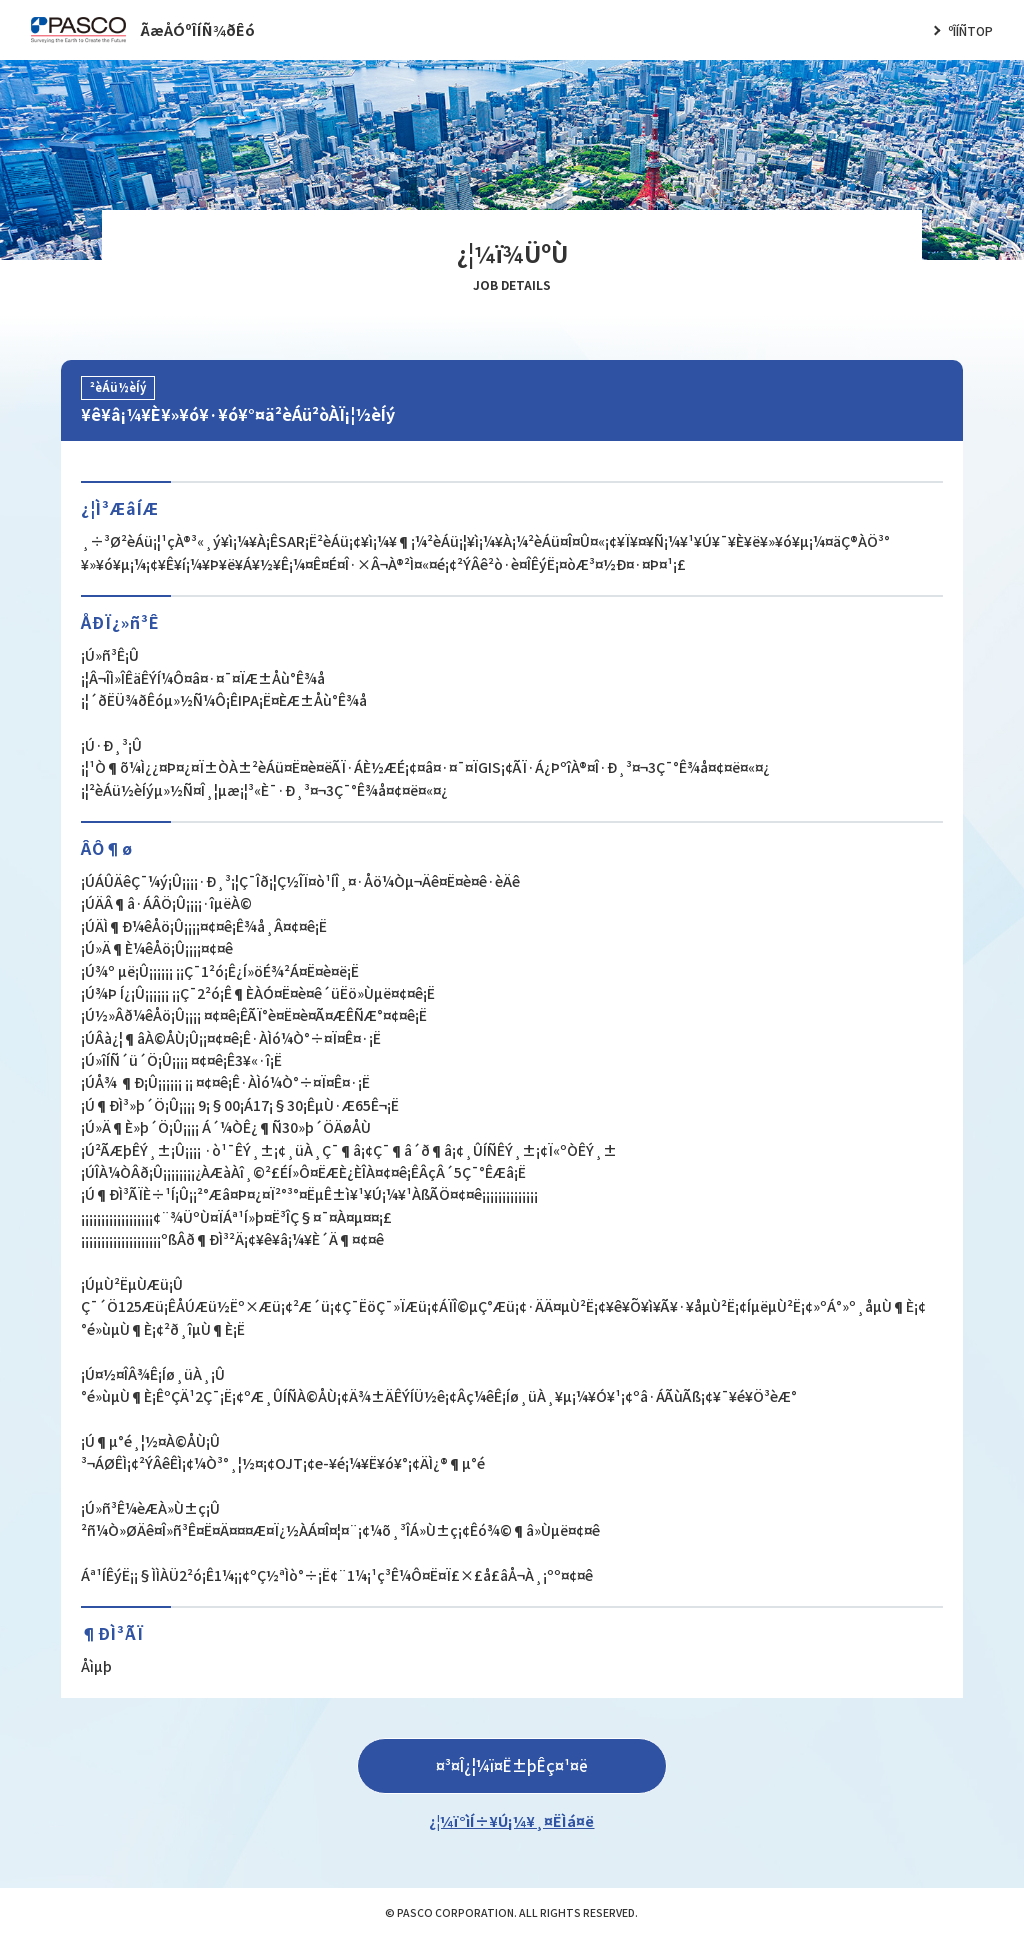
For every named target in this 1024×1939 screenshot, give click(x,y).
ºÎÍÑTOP (970, 30)
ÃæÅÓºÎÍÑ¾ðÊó (198, 29)
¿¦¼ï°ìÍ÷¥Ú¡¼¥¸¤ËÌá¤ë (511, 1820)
